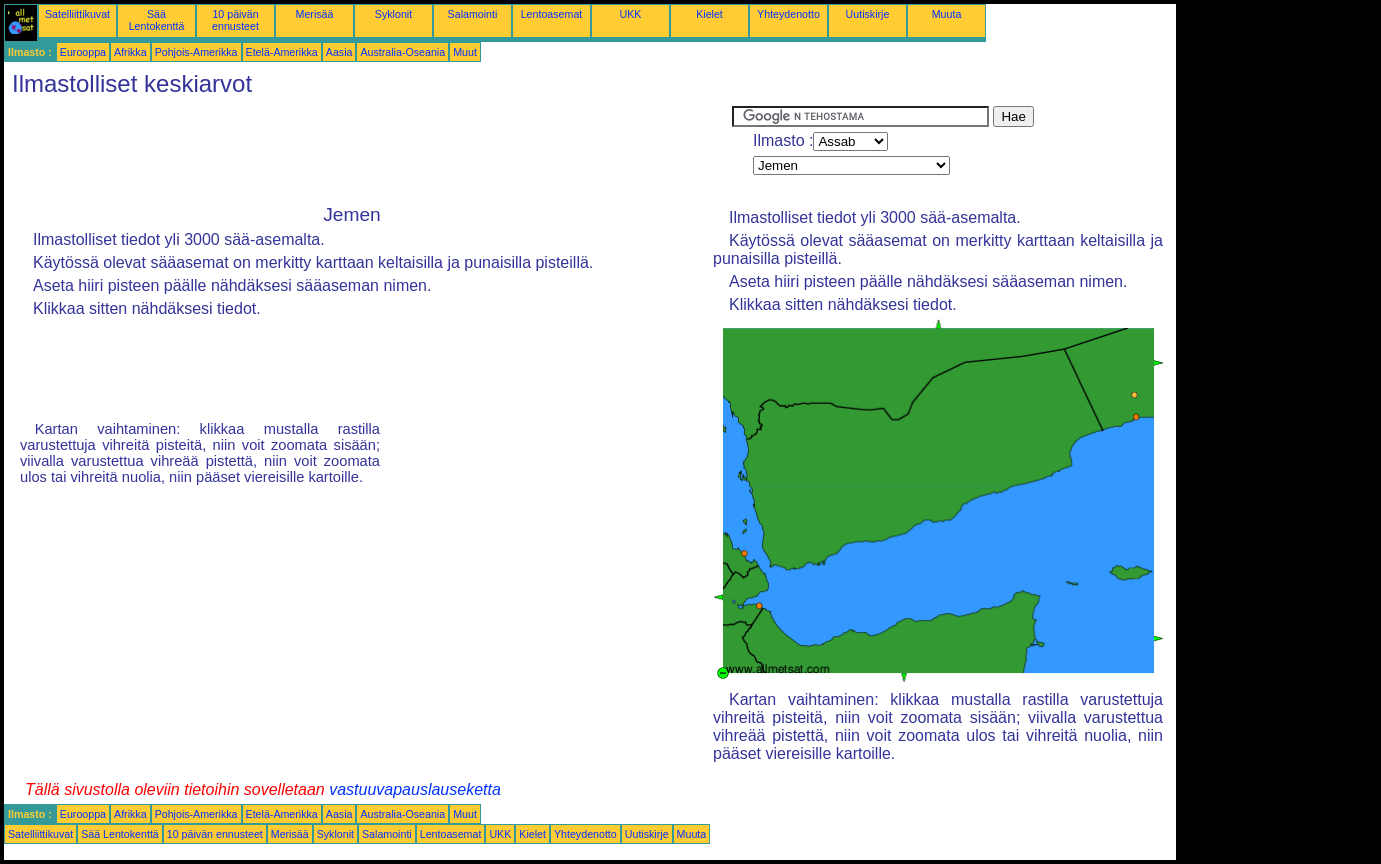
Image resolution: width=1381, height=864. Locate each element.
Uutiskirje (868, 14)
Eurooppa (83, 52)
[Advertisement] (368, 151)
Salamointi (473, 14)
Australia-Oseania (402, 52)
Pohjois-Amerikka (196, 52)
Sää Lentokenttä (157, 20)
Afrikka (130, 52)
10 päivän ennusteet (235, 20)
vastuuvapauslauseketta (415, 789)
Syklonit (393, 14)
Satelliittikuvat (77, 14)
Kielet (709, 14)
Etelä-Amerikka (282, 52)
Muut (465, 52)
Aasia (339, 52)
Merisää (315, 14)
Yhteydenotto (788, 14)
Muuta (947, 14)
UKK (631, 14)
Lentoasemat (552, 14)
